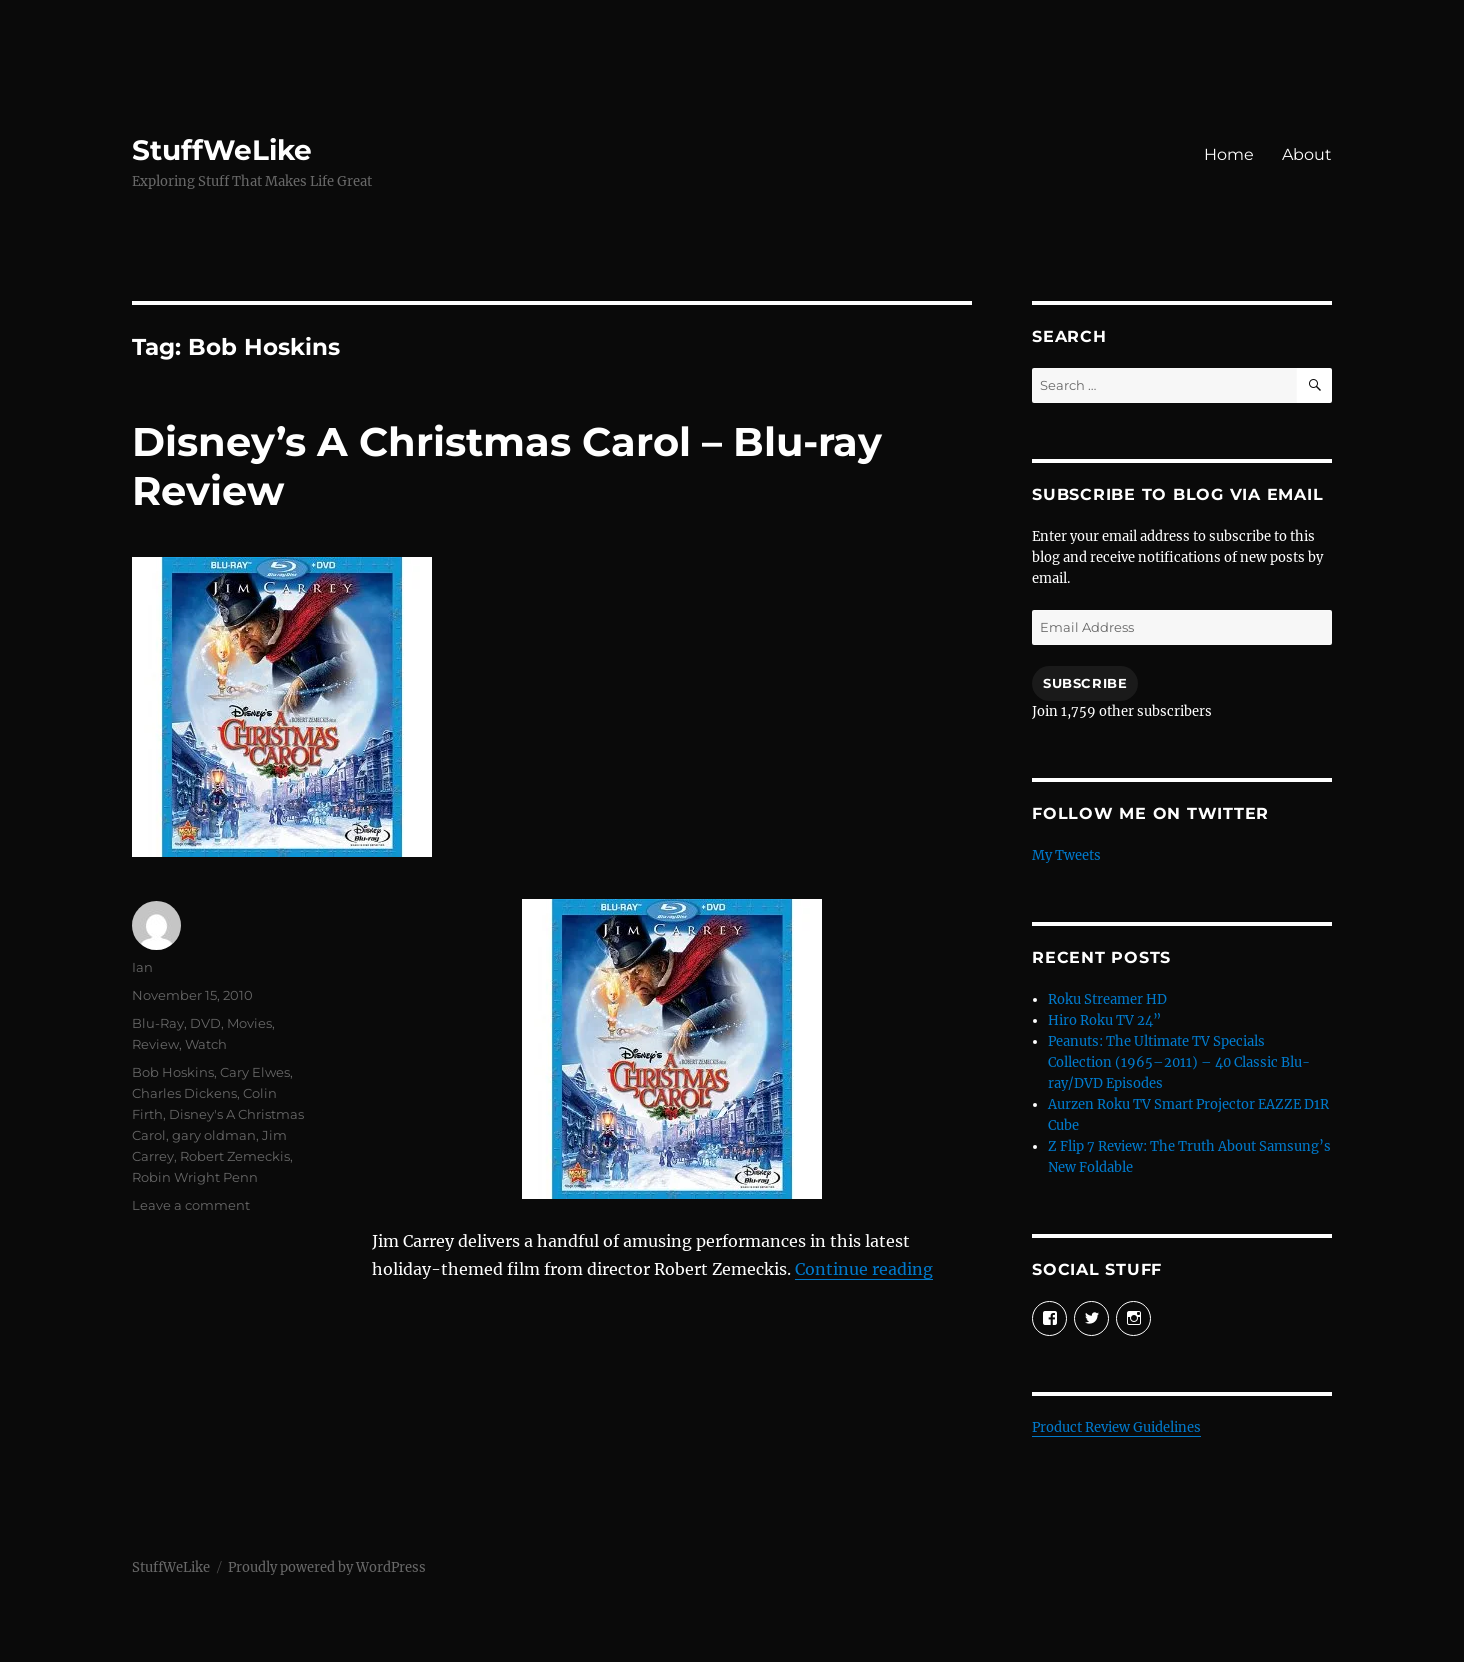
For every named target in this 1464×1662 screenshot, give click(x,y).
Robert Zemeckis (235, 1156)
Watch (206, 1044)
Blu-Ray (158, 1023)
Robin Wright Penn (195, 1177)
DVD (205, 1023)
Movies (249, 1023)
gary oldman (214, 1135)
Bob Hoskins (173, 1072)
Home (1229, 154)
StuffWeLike (222, 150)
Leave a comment (191, 1205)
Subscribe (1085, 683)
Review (155, 1044)
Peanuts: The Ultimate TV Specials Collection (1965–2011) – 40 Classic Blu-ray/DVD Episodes (1179, 1062)
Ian (142, 967)
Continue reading (864, 1269)
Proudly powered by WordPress (327, 1567)
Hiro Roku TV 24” (1104, 1020)
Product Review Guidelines (1116, 1427)
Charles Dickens (184, 1093)
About (1307, 154)
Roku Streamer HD (1107, 999)
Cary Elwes (255, 1072)
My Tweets (1066, 855)
